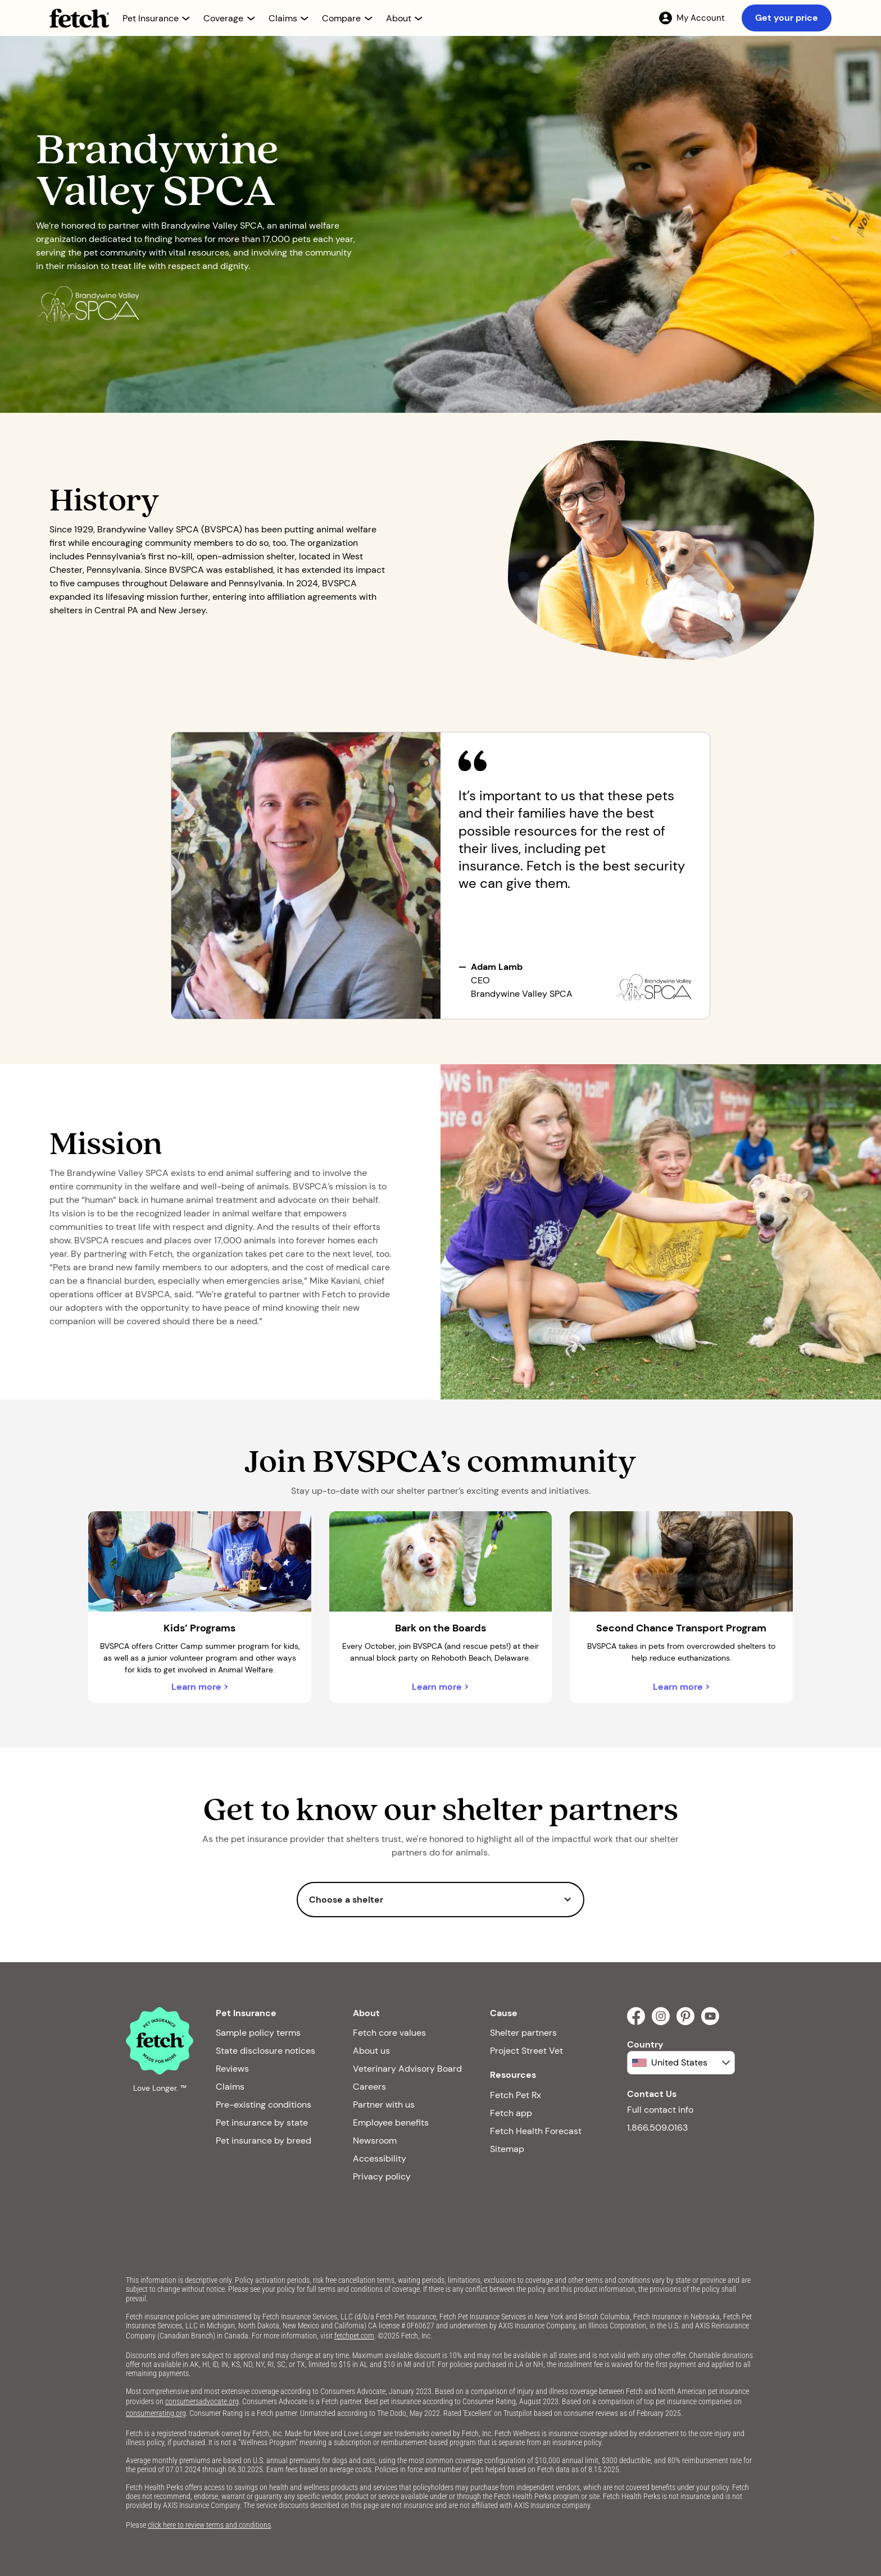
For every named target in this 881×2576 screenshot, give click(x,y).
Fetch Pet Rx (515, 2095)
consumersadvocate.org (202, 2401)
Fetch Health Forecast (536, 2131)
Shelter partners (523, 2033)
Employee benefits (391, 2122)
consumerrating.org (156, 2413)
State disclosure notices (265, 2051)
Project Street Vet (526, 2051)
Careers (369, 2086)
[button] (156, 18)
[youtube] (710, 2016)
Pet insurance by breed (263, 2140)
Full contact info (660, 2109)
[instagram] (661, 2016)
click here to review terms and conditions (209, 2524)
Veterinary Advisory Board (407, 2069)
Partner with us (384, 2104)
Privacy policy (382, 2176)
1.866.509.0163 (657, 2127)
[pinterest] (685, 2016)
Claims (230, 2086)
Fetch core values (389, 2033)
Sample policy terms (258, 2033)
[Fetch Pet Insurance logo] (79, 18)
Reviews (232, 2069)
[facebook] (636, 2016)
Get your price (786, 18)
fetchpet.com (354, 2335)
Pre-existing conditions (263, 2104)
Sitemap (507, 2149)
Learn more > (199, 1687)
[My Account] (691, 17)
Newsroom (375, 2140)
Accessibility (379, 2158)
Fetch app (511, 2113)
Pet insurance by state (262, 2122)
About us (371, 2051)
